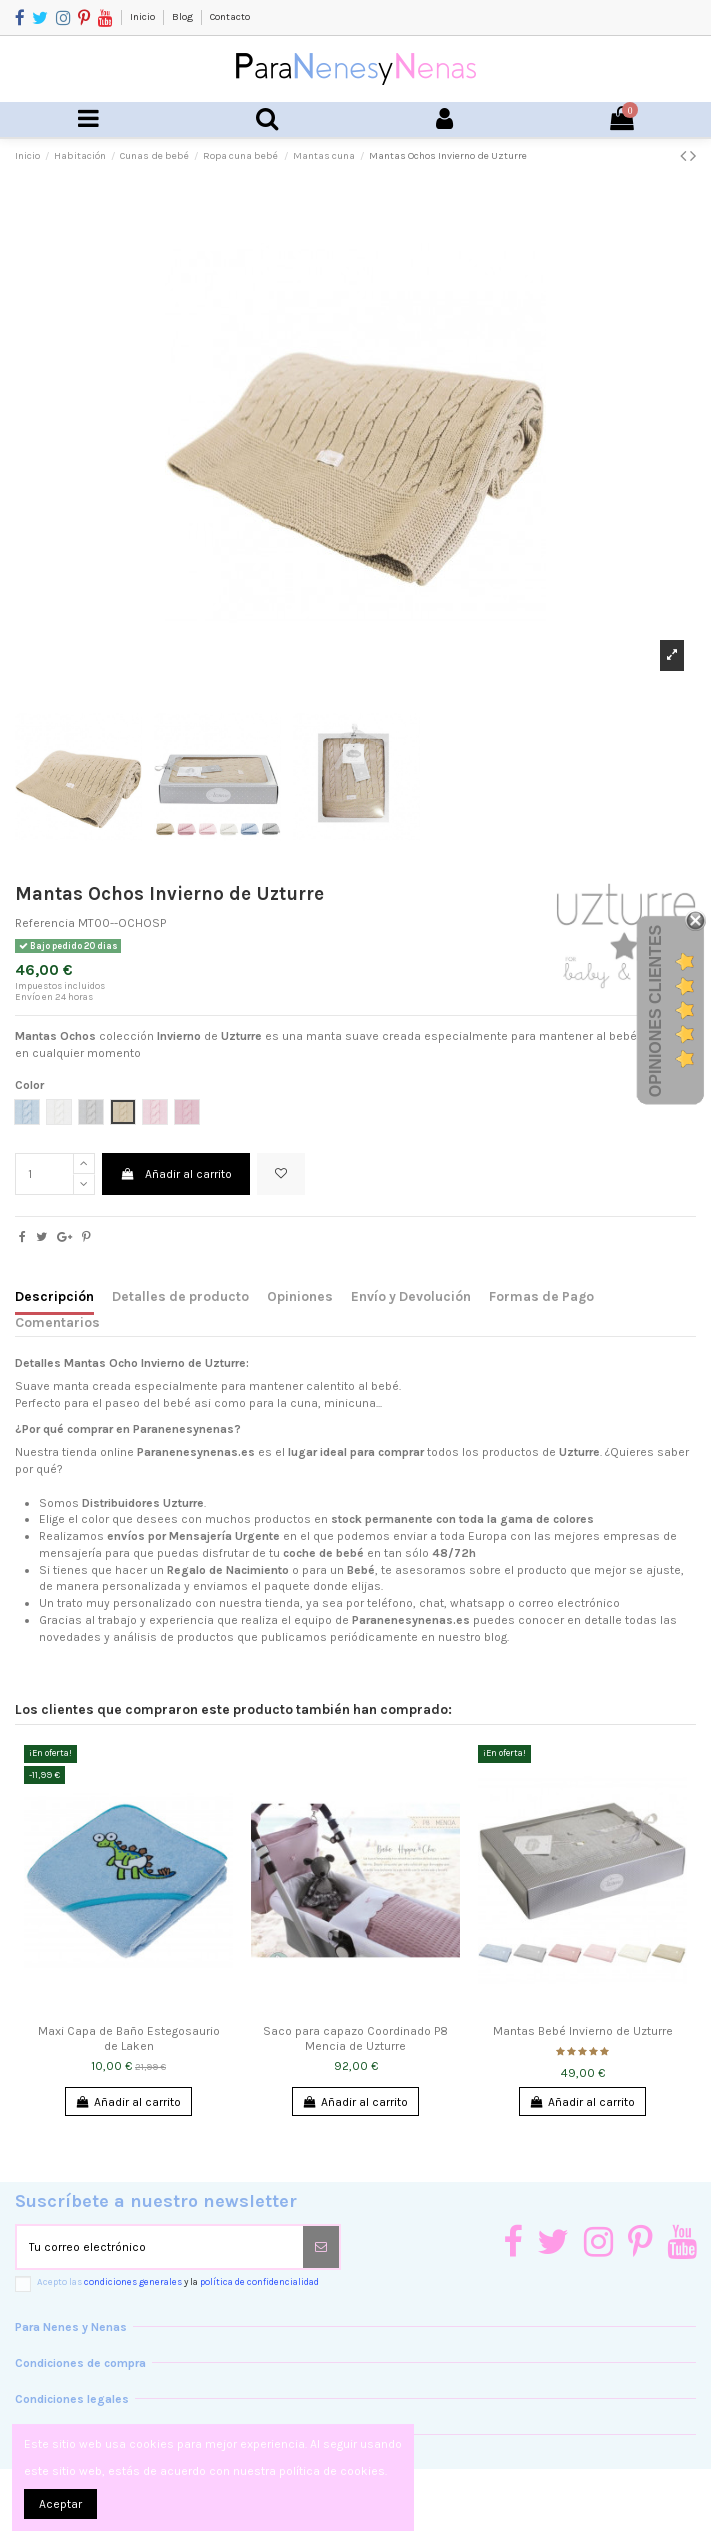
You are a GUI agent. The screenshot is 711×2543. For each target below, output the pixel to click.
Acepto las (178, 2281)
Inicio (143, 17)
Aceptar (60, 2504)
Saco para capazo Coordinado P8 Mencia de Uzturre (355, 2038)
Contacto (230, 17)
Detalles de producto (180, 1296)
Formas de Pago (541, 1296)
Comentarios (57, 1322)
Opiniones (300, 1296)
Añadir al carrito (175, 1174)
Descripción (54, 1296)
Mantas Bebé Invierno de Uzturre (583, 2031)
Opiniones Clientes (655, 1011)
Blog (183, 17)
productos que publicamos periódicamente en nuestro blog (342, 1637)
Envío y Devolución (411, 1296)
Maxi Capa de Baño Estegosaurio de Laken (129, 2038)
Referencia (45, 923)
